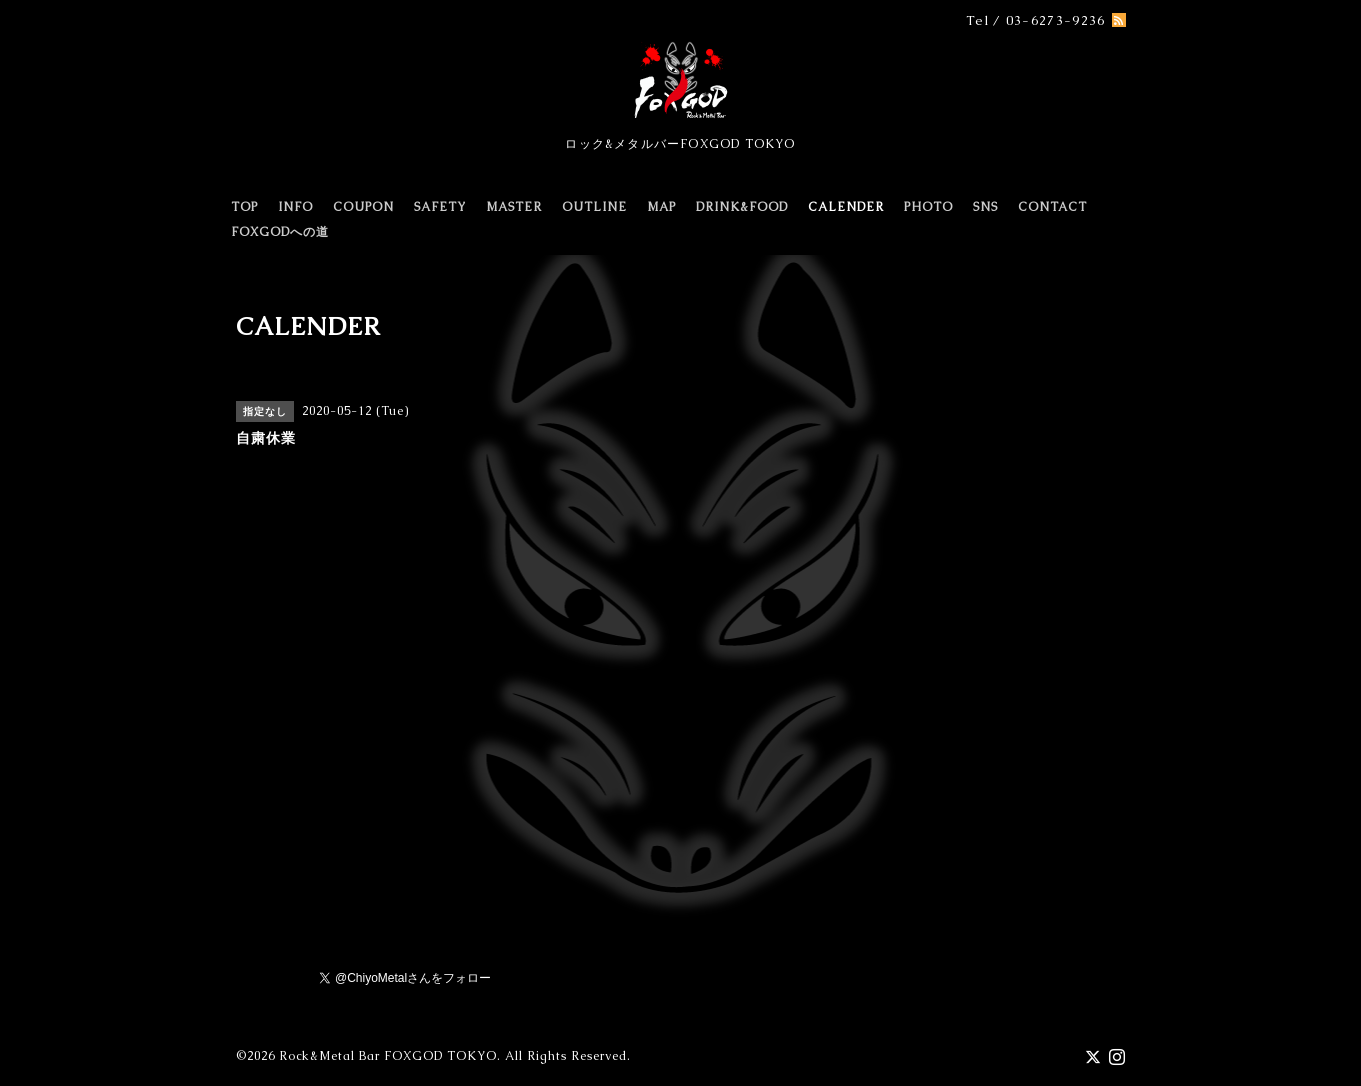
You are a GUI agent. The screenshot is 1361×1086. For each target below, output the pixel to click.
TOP (244, 207)
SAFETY (440, 207)
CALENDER (846, 207)
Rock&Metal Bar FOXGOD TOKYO (388, 1056)
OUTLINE (594, 207)
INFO (295, 207)
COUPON (363, 207)
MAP (661, 207)
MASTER (514, 207)
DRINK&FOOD (742, 207)
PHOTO (928, 207)
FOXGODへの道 (280, 232)
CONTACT (1052, 207)
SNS (985, 207)
